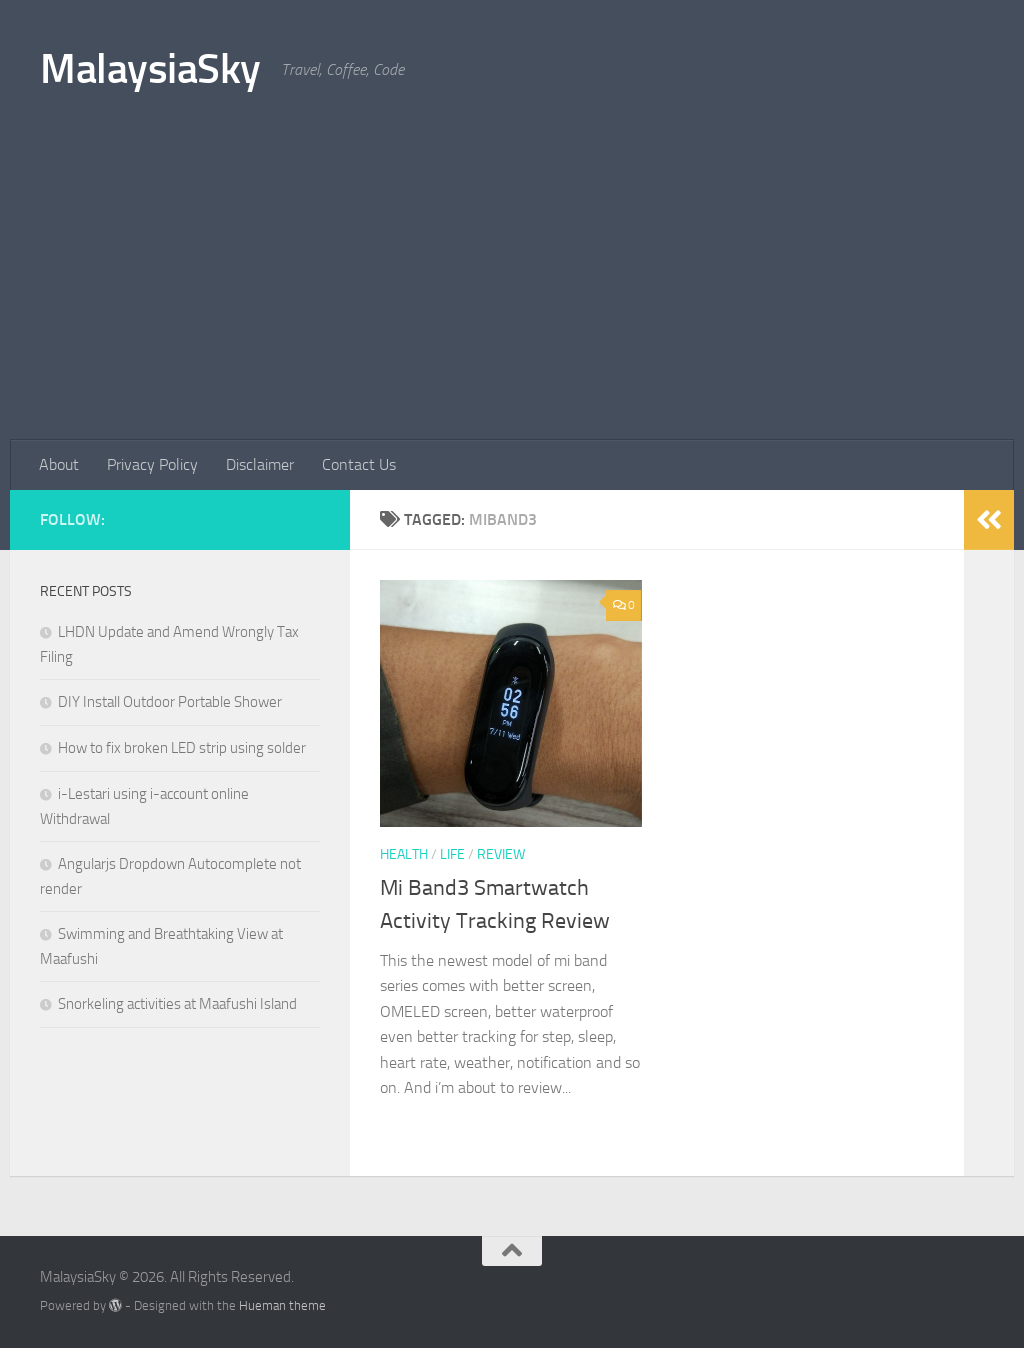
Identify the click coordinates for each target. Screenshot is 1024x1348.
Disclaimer (260, 464)
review (501, 854)
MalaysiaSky (150, 69)
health (404, 854)
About (59, 464)
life (452, 854)
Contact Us (359, 464)
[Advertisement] (512, 290)
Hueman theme (282, 1305)
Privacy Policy (152, 464)
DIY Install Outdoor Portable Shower (170, 702)
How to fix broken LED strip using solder (182, 748)
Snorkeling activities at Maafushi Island (177, 1004)
